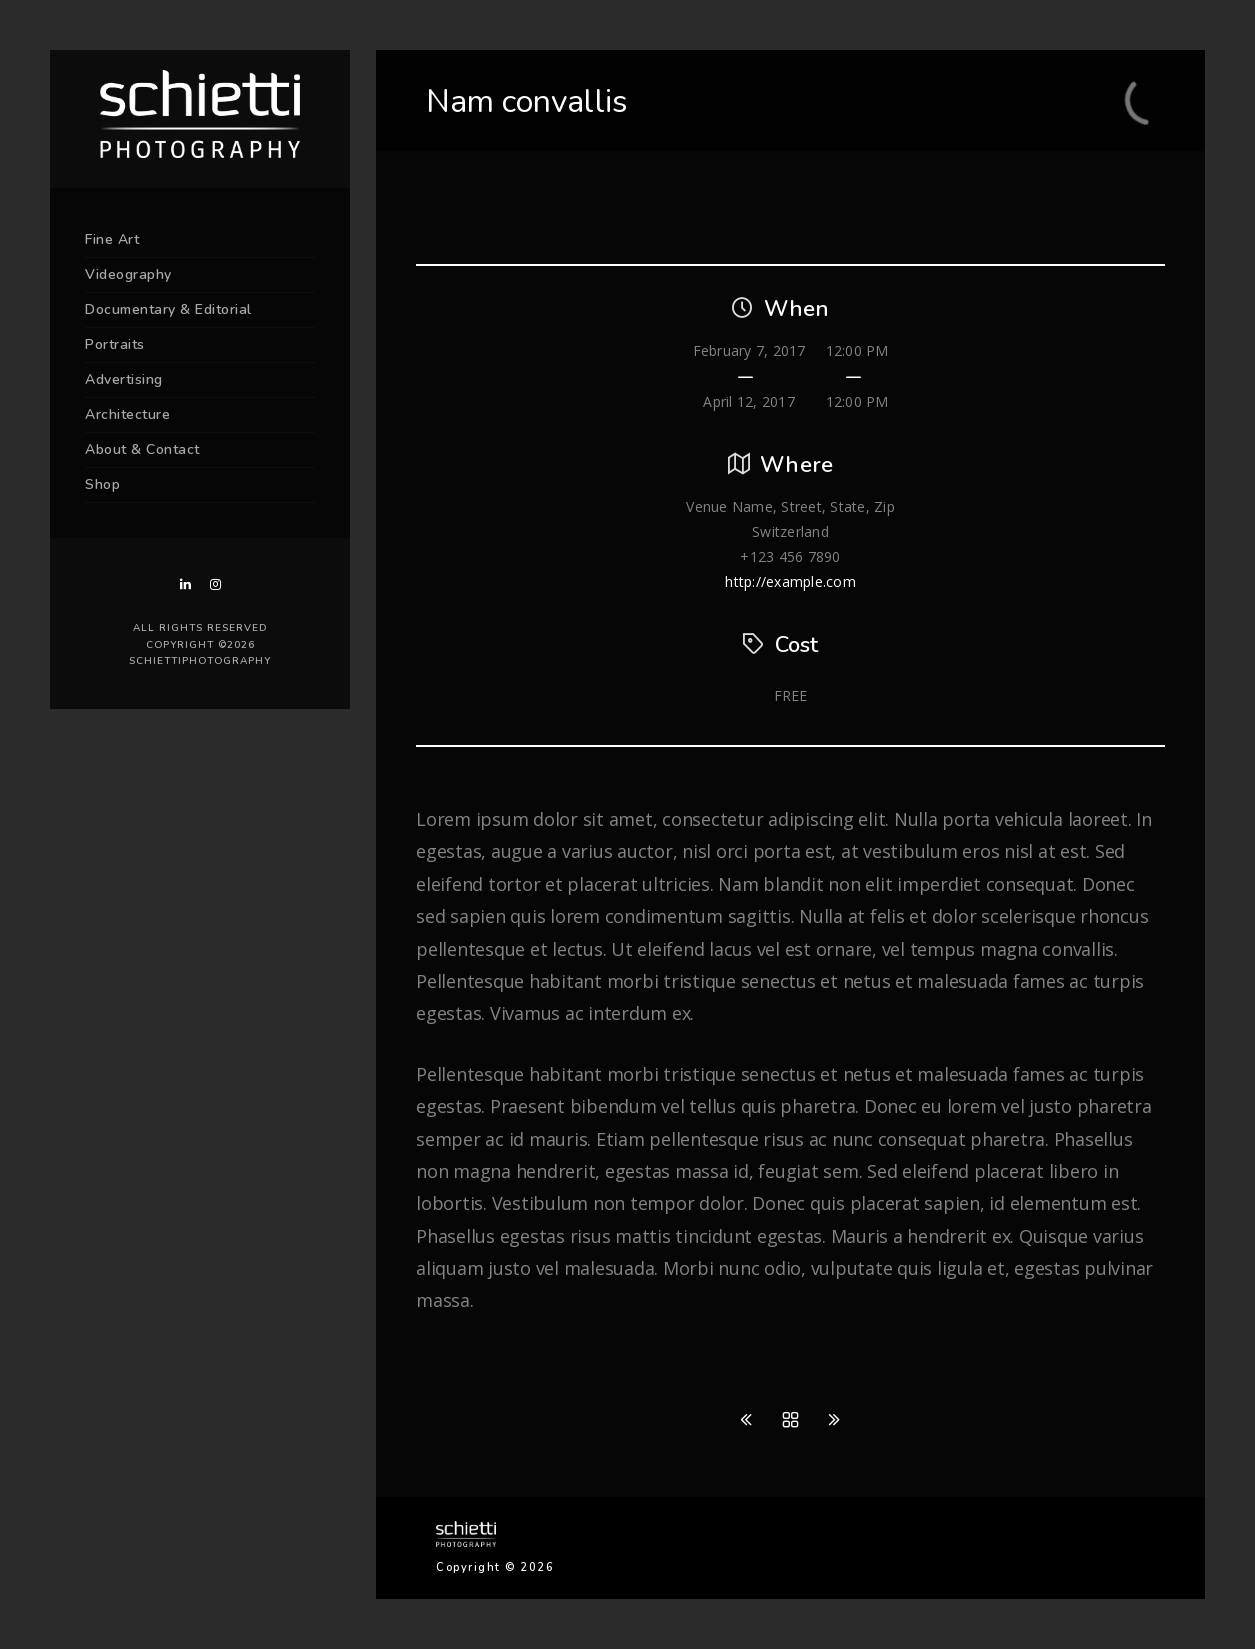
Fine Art (112, 239)
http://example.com (790, 581)
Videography (128, 274)
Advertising (124, 379)
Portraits (115, 344)
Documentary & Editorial (168, 309)
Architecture (127, 414)
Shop (102, 484)
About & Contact (142, 449)
